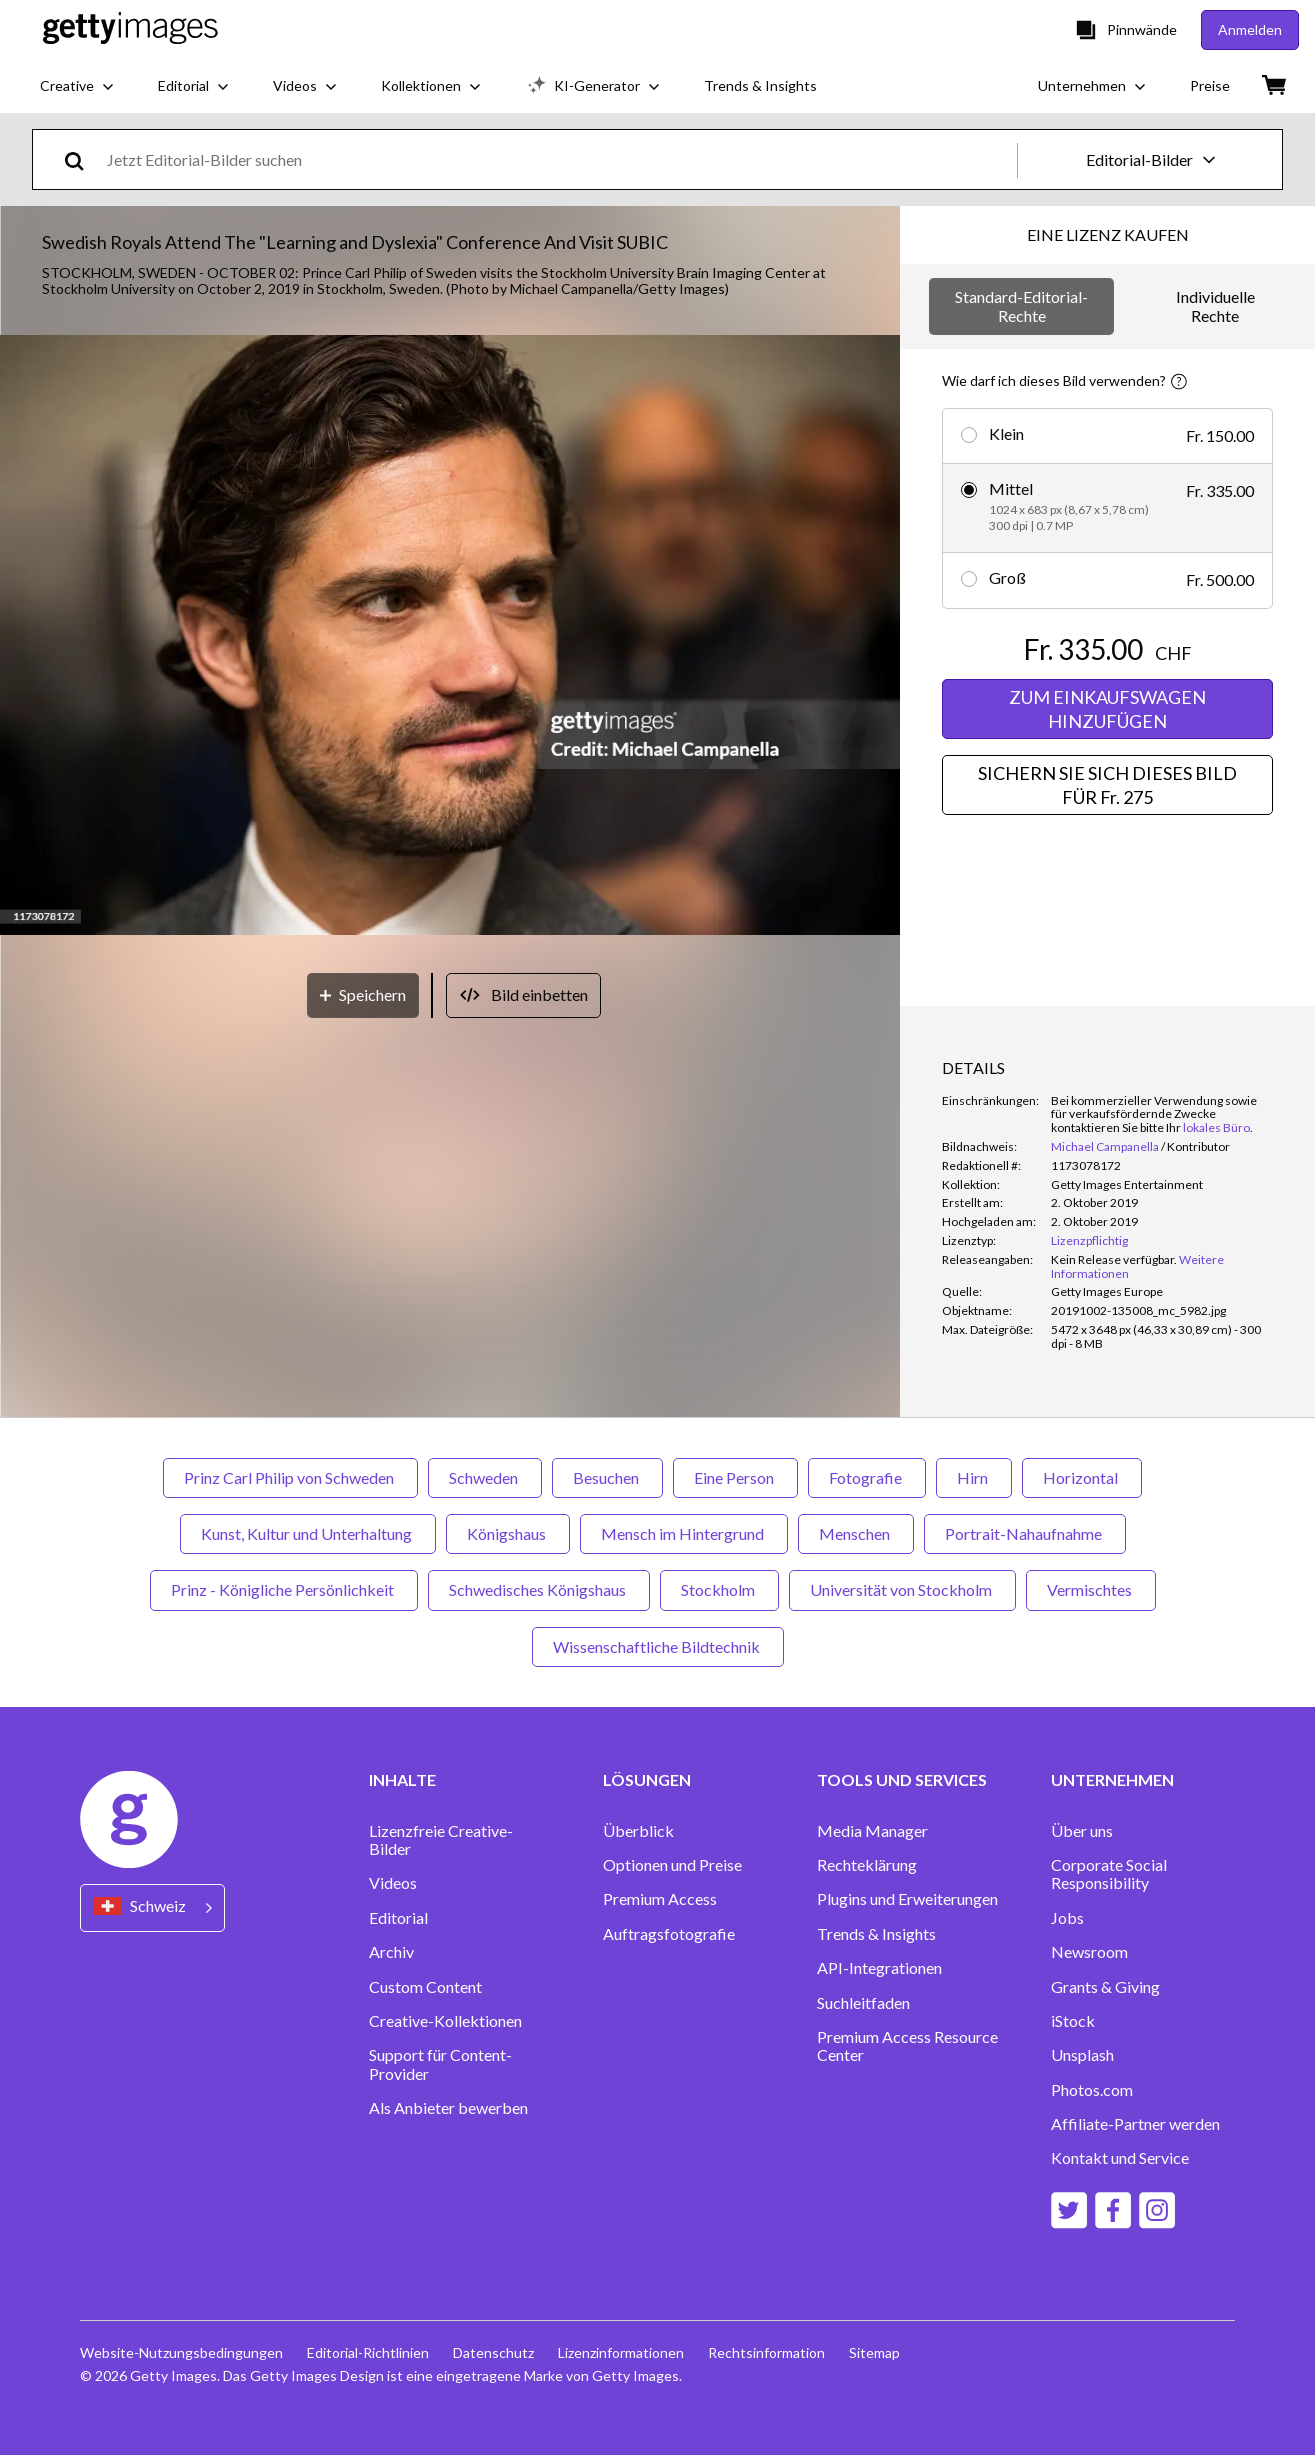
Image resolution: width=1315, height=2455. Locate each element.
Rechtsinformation (766, 2352)
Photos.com (1092, 2090)
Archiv (391, 1952)
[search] (82, 159)
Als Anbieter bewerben (448, 2108)
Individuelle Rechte (1215, 305)
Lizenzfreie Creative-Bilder (441, 1840)
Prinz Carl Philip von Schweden (290, 1477)
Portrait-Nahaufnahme (1025, 1533)
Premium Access (660, 1899)
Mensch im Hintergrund (684, 1533)
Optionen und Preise (672, 1865)
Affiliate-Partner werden (1135, 2124)
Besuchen (607, 1477)
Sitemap (874, 2352)
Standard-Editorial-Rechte (1021, 305)
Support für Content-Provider (440, 2064)
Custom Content (425, 1987)
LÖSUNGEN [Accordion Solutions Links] (647, 1780)
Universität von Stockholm (902, 1589)
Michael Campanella (1105, 1146)
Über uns (1082, 1831)
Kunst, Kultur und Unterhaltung (308, 1533)
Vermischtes (1091, 1589)
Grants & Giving (1105, 1987)
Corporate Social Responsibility (1109, 1874)
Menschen (856, 1533)
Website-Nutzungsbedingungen (181, 2352)
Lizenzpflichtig (1089, 1240)
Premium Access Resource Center (907, 2046)
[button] (450, 637)
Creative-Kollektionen (445, 2021)
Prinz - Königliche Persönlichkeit (284, 1589)
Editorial (398, 1918)
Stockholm (719, 1589)
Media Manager (872, 1831)
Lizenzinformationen (621, 2352)
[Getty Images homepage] (130, 29)
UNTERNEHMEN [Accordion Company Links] (1112, 1780)
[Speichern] (363, 995)
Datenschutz (493, 2352)
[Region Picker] (152, 1907)
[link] (1114, 1259)
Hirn (974, 1477)
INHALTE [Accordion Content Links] (402, 1780)
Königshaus (508, 1533)
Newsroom (1089, 1952)
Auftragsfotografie (669, 1934)
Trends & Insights (876, 1934)
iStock (1073, 2021)
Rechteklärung (867, 1865)
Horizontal (1082, 1477)
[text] (558, 159)
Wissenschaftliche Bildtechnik (658, 1646)
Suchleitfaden (863, 2003)
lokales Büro (1216, 1127)
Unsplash (1082, 2055)
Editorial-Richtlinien (368, 2352)
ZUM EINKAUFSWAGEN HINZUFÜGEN (1107, 709)
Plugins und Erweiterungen (907, 1899)
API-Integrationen (879, 1968)
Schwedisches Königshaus (539, 1589)
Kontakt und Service (1120, 2158)
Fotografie (867, 1477)
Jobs (1067, 1918)
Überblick (638, 1831)
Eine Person (735, 1477)
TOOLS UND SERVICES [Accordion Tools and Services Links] (902, 1780)
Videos (393, 1883)
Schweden (485, 1477)
